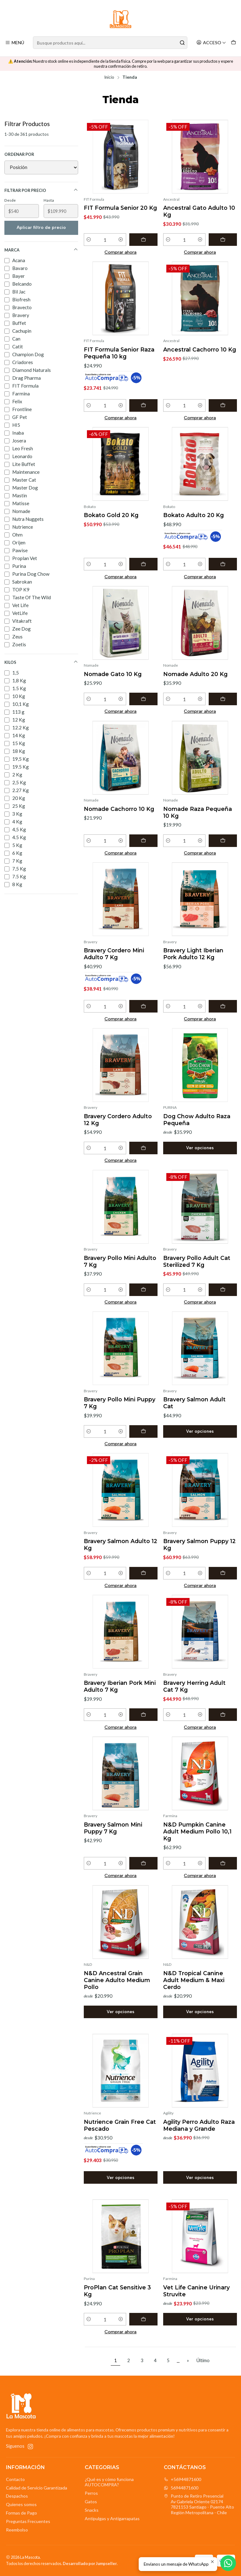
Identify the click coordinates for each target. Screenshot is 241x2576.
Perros (91, 2493)
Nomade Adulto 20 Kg (195, 674)
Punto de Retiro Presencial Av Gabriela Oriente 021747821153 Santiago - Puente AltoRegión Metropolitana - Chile (199, 2504)
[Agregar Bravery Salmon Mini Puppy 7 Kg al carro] (143, 1863)
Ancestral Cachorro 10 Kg (199, 349)
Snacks (92, 2510)
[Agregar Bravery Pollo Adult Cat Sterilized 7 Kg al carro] (223, 1289)
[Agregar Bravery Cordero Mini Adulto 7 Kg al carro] (143, 1006)
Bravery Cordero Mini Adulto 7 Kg (114, 953)
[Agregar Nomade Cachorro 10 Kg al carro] (143, 840)
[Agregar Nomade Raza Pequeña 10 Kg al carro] (223, 840)
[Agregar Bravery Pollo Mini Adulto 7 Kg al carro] (143, 1289)
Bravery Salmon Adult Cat (194, 1403)
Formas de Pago (21, 2512)
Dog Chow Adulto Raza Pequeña (196, 1119)
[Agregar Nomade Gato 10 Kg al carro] (143, 699)
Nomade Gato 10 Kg (113, 674)
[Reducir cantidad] (89, 240)
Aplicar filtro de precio (41, 227)
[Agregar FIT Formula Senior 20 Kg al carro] (143, 239)
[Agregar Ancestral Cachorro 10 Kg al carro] (223, 405)
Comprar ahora (120, 252)
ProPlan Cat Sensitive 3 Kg (117, 2291)
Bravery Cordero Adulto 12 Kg (118, 1119)
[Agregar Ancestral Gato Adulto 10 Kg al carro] (223, 239)
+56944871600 (182, 2479)
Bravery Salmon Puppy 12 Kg (199, 1544)
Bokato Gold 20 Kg (111, 515)
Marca (41, 249)
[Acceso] (211, 42)
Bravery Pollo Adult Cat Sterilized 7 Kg (196, 1261)
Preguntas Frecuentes (28, 2521)
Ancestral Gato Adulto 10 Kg (199, 211)
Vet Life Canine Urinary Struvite (196, 2291)
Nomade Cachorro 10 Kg (119, 809)
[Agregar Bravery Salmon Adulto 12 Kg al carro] (143, 1573)
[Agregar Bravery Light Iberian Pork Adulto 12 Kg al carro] (223, 1006)
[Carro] (233, 42)
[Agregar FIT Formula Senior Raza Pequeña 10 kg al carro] (143, 405)
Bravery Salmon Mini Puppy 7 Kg (113, 1828)
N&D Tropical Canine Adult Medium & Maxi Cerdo (193, 1980)
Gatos (91, 2501)
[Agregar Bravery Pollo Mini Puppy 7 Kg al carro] (143, 1431)
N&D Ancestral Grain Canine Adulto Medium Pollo (117, 1980)
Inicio (109, 77)
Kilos (41, 662)
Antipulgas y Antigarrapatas (112, 2518)
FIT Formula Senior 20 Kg (120, 207)
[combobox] (110, 42)
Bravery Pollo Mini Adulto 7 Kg (120, 1261)
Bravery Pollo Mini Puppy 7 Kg (119, 1403)
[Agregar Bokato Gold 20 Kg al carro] (143, 564)
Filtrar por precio (41, 190)
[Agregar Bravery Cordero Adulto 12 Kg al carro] (143, 1148)
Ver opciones (200, 1147)
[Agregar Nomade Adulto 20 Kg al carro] (223, 699)
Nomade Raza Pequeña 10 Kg (197, 812)
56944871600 (181, 2487)
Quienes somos (21, 2504)
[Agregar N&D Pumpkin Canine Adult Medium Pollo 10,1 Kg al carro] (223, 1863)
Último (203, 2360)
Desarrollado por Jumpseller (90, 2563)
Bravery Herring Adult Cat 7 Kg (194, 1686)
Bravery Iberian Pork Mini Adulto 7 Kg (120, 1686)
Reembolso (17, 2529)
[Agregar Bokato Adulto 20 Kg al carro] (223, 564)
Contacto (15, 2479)
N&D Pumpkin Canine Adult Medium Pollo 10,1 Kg (197, 1831)
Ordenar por (19, 154)
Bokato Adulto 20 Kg (193, 515)
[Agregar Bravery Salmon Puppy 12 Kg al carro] (223, 1573)
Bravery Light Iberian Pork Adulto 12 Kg (193, 953)
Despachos (17, 2496)
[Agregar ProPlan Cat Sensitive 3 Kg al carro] (143, 2319)
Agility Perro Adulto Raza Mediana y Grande (199, 2125)
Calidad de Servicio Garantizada (36, 2487)
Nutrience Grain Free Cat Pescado (120, 2125)
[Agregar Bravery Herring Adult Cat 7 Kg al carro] (223, 1714)
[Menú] (14, 42)
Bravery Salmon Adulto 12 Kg (120, 1544)
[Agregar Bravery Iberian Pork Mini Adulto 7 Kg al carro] (143, 1714)
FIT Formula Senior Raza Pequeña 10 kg (119, 353)
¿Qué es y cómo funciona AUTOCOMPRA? (109, 2482)
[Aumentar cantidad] (121, 240)
